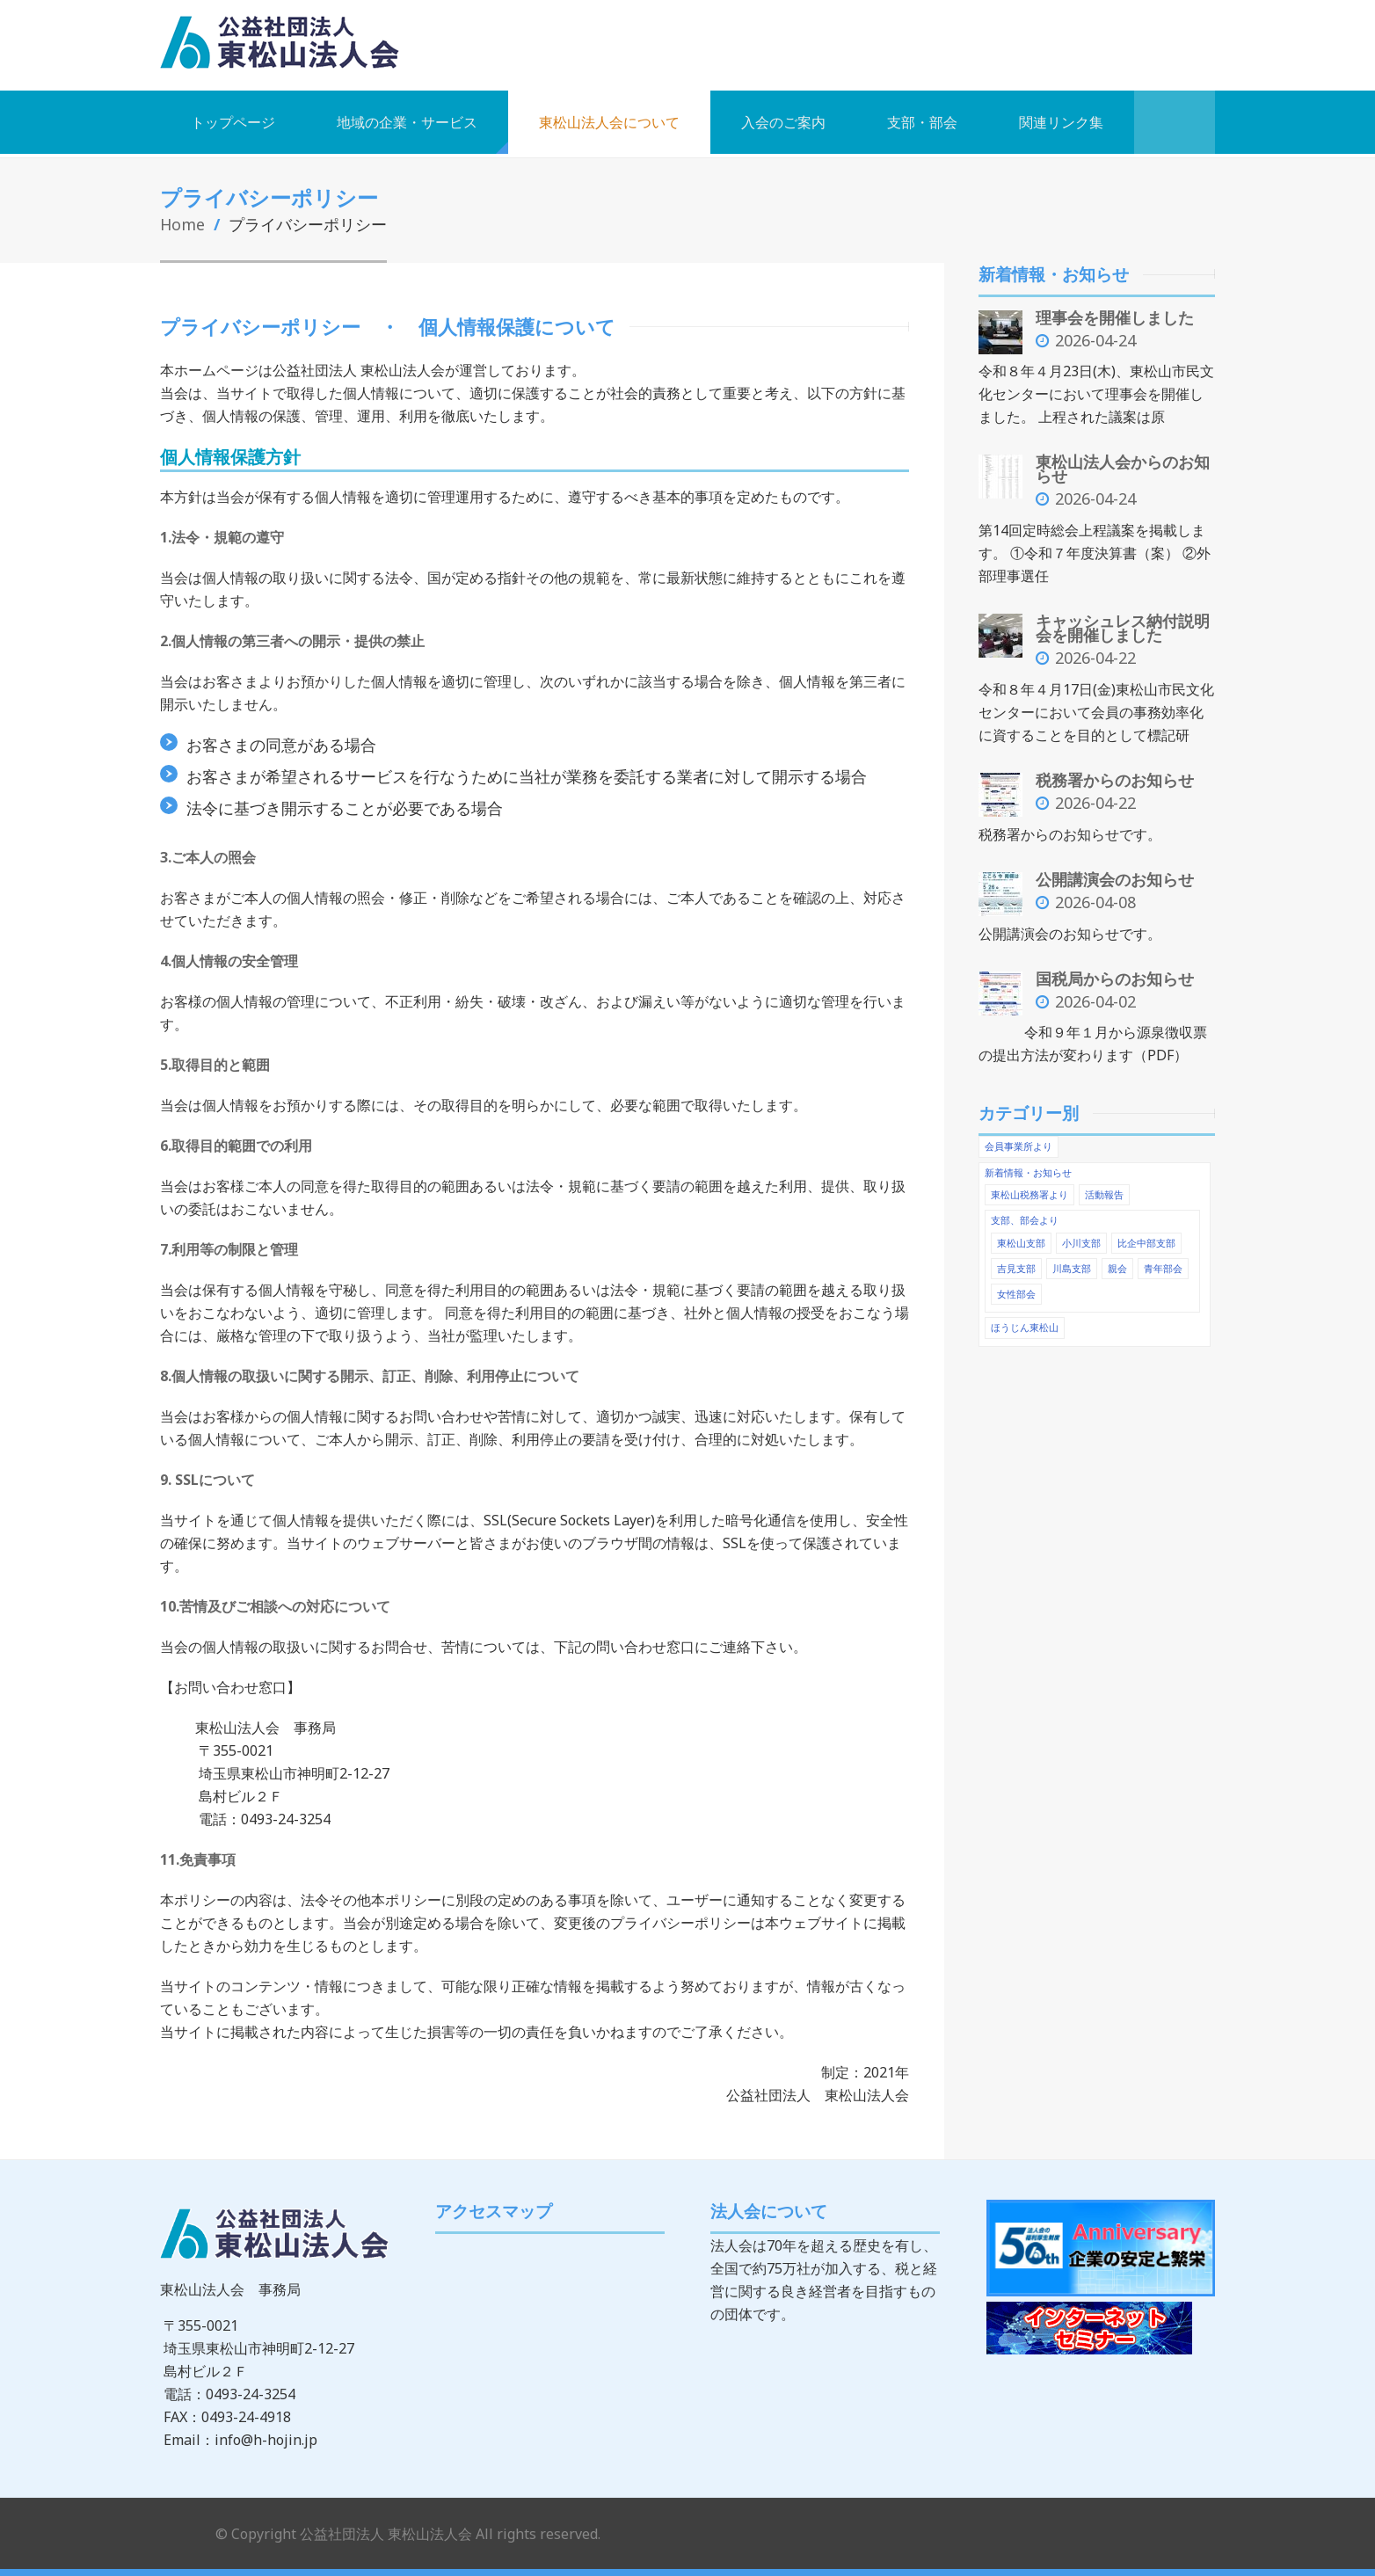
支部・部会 (922, 121)
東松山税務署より (1029, 1188)
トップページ (233, 121)
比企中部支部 (1146, 1235)
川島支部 (1071, 1261)
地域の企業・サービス (407, 121)
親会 (1117, 1261)
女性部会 (1016, 1286)
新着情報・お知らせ (1028, 1166)
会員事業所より (1018, 1140)
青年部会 (1163, 1261)
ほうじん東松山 (1025, 1320)
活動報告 (1104, 1188)
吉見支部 (1016, 1261)
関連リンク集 (1061, 121)
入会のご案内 (783, 121)
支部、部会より (1025, 1213)
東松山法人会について (609, 121)
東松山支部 (1021, 1235)
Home (183, 223)
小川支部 (1081, 1235)
